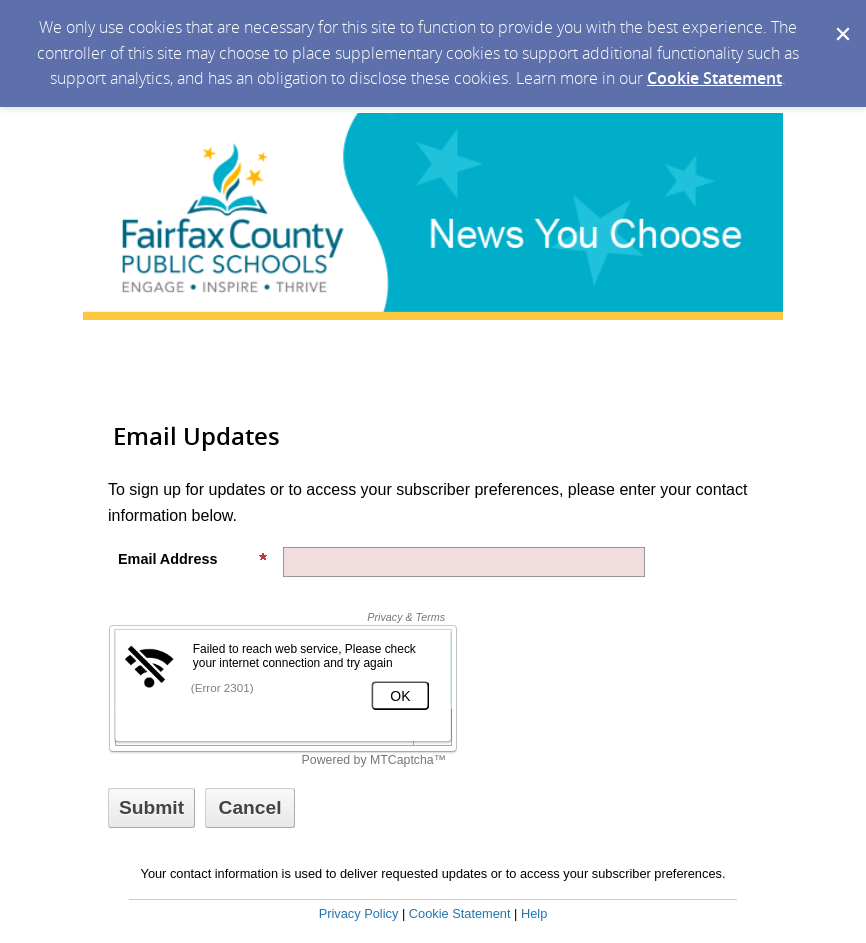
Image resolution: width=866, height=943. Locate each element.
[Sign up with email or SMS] (151, 808)
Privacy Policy (359, 913)
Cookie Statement (714, 78)
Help (534, 913)
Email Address (193, 559)
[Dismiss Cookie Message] (841, 19)
